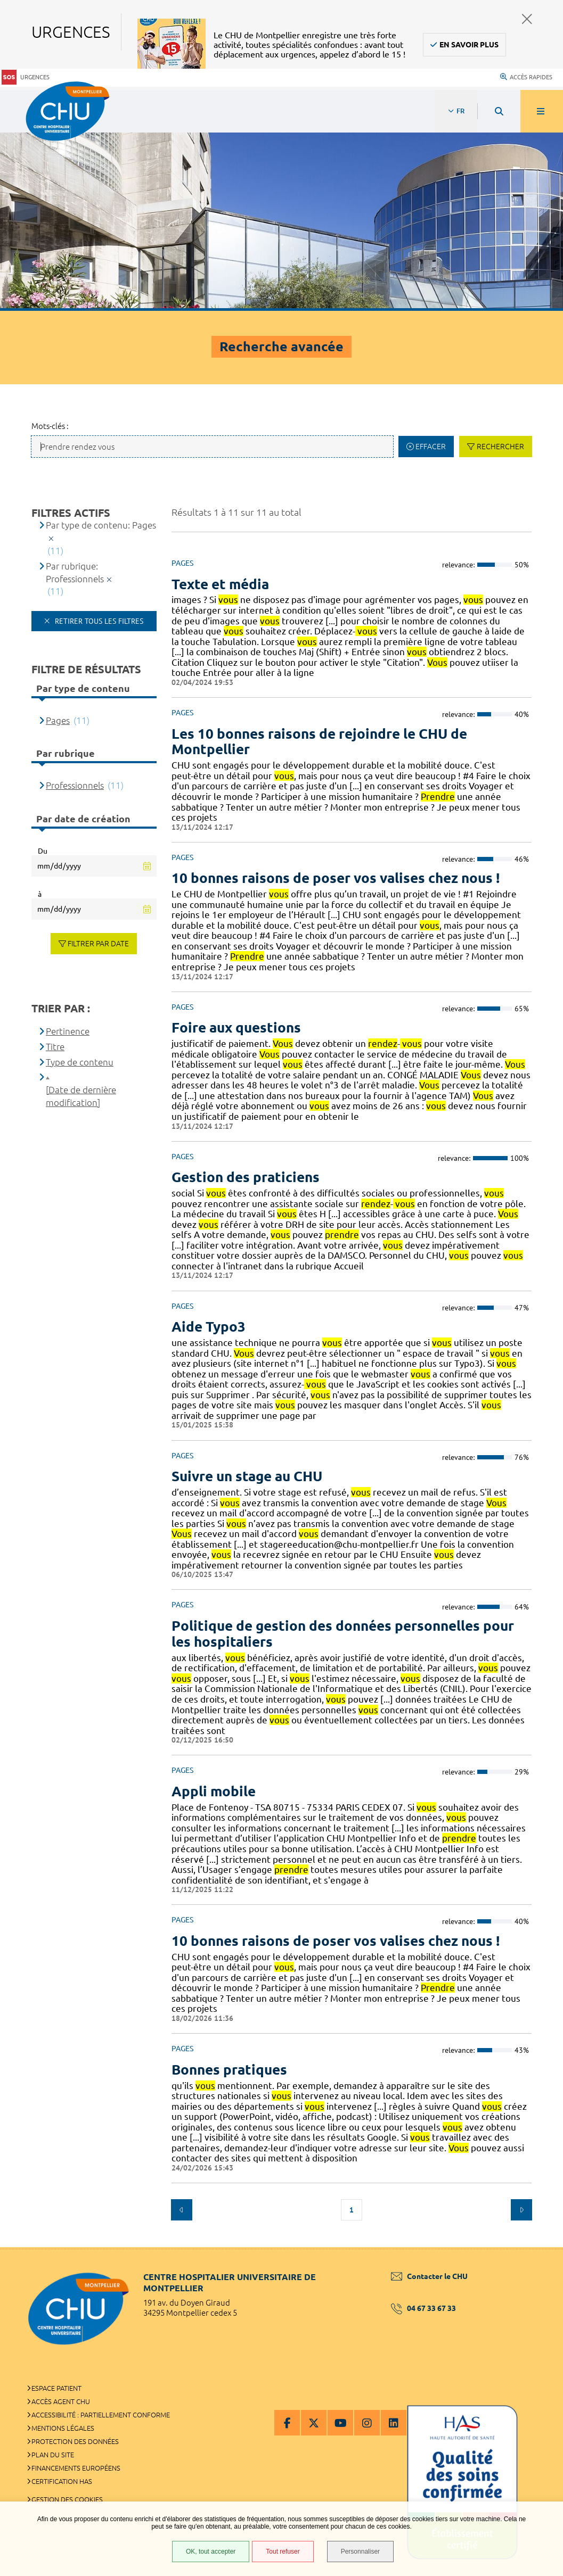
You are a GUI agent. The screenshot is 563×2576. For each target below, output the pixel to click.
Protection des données (75, 2441)
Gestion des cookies (67, 2499)
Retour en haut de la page (536, 2247)
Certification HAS (61, 2481)
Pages (58, 720)
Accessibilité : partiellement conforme (100, 2414)
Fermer (527, 18)
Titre (55, 1047)
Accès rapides (526, 77)
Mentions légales (62, 2428)
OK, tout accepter (210, 2551)
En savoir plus (469, 44)
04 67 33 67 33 (423, 2308)
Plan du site (52, 2454)
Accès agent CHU (60, 2401)
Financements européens (75, 2468)
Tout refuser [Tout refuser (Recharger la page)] (282, 2551)
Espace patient (56, 2388)
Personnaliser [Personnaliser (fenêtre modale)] (360, 2551)
